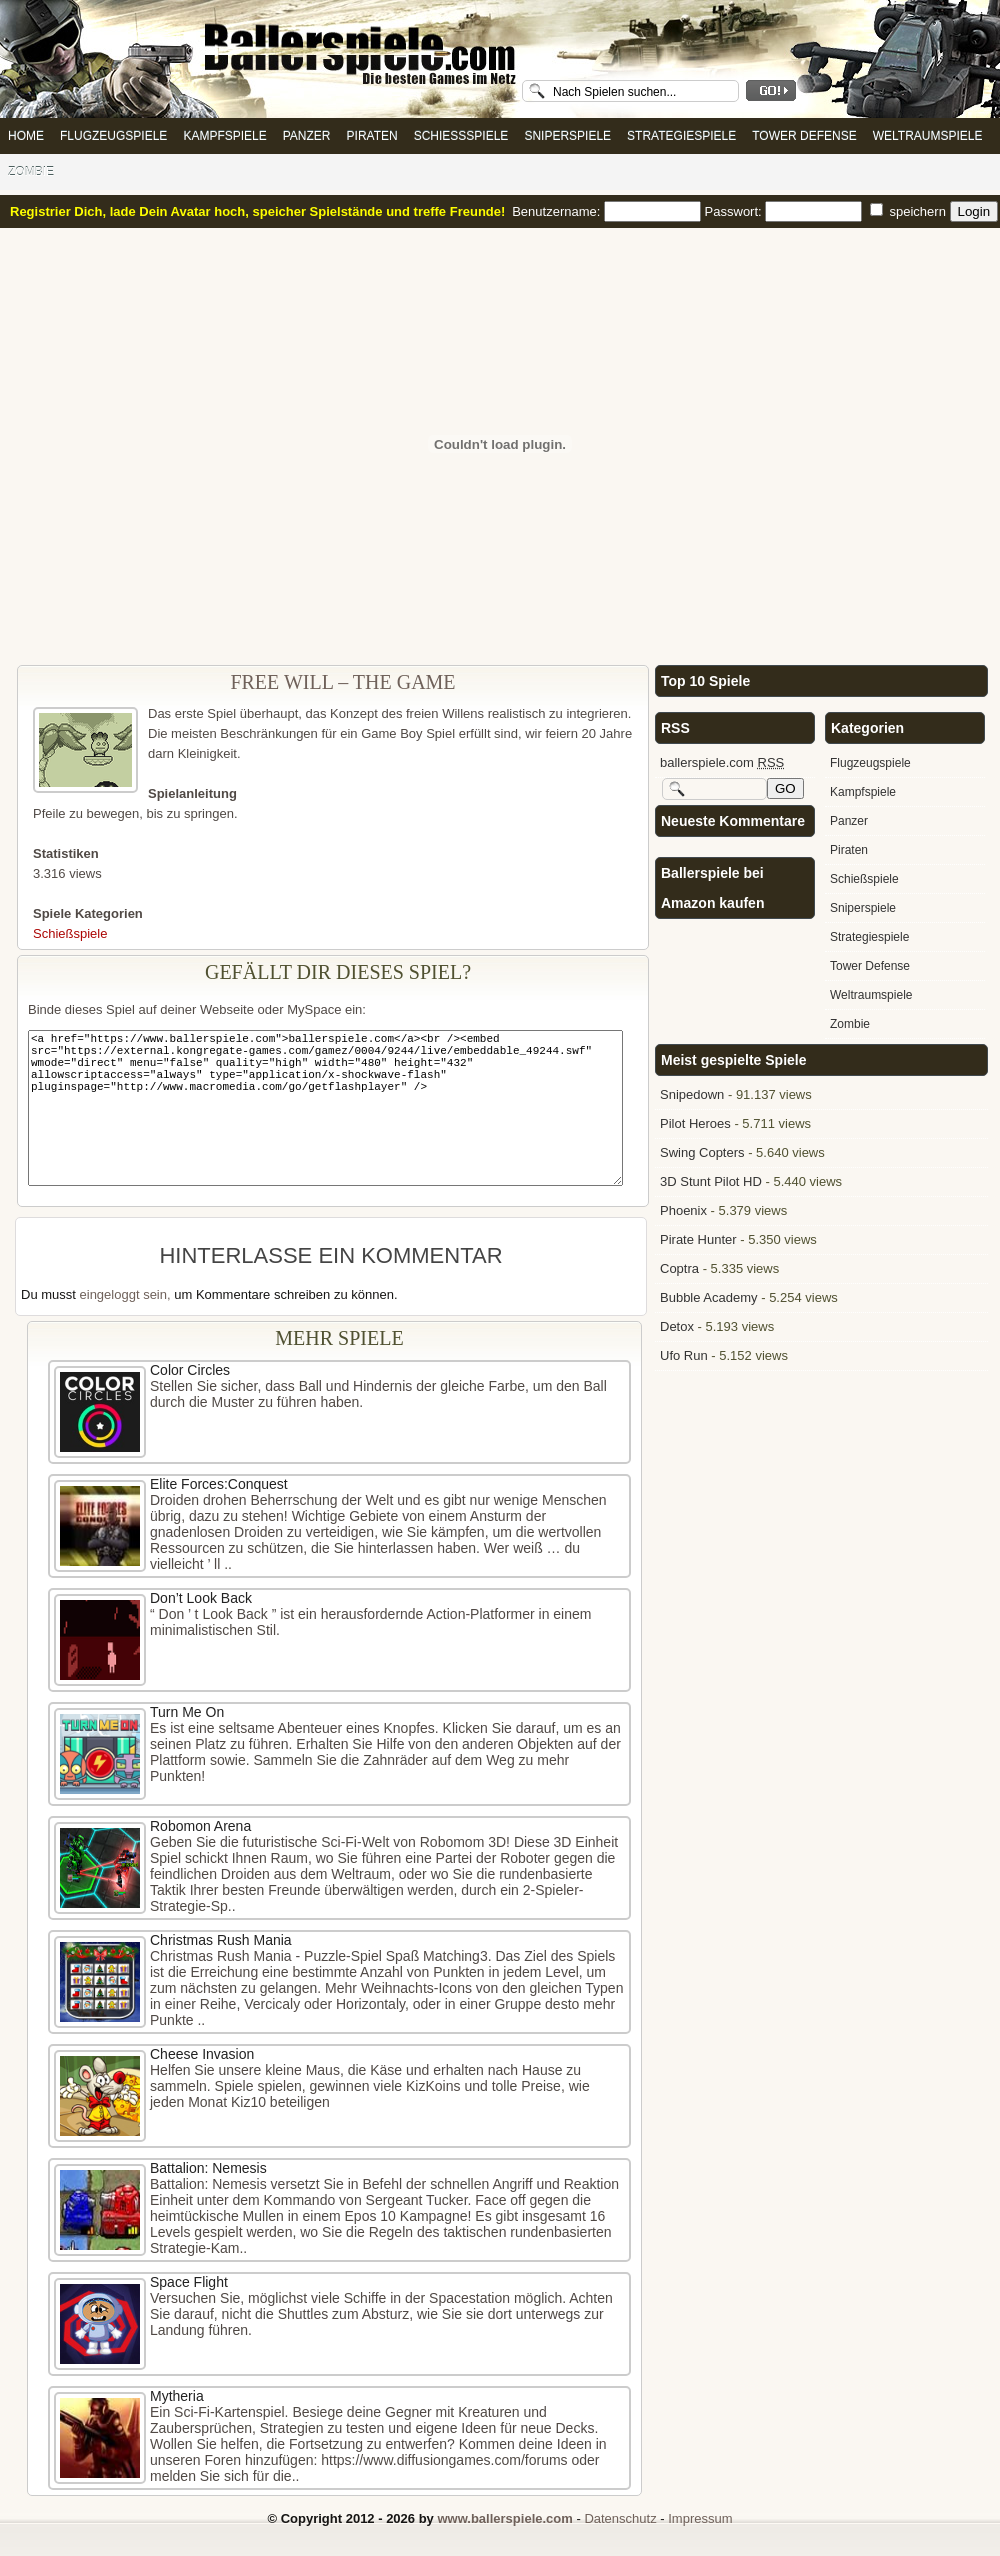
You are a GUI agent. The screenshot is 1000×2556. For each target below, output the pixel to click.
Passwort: (785, 211)
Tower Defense (804, 136)
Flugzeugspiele (113, 136)
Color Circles (190, 1370)
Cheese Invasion (202, 2054)
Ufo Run (684, 1355)
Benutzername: (608, 211)
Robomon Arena (200, 1826)
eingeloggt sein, (125, 1294)
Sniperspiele (567, 136)
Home (26, 136)
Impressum (700, 2518)
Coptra (679, 1268)
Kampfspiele (224, 136)
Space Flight (189, 2282)
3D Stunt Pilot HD (711, 1181)
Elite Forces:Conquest (219, 1484)
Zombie (31, 172)
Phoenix (683, 1210)
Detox (677, 1326)
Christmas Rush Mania (221, 1940)
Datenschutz (620, 2518)
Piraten (372, 136)
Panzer (307, 136)
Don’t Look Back (201, 1598)
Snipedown (692, 1094)
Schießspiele (461, 136)
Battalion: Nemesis (208, 2168)
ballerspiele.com (722, 762)
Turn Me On (187, 1712)
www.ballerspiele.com (504, 2518)
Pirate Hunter (698, 1239)
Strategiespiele (681, 136)
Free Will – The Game (342, 682)
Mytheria (177, 2396)
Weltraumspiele (928, 136)
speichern (910, 211)
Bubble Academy (709, 1297)
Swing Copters (702, 1152)
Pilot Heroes (695, 1123)
